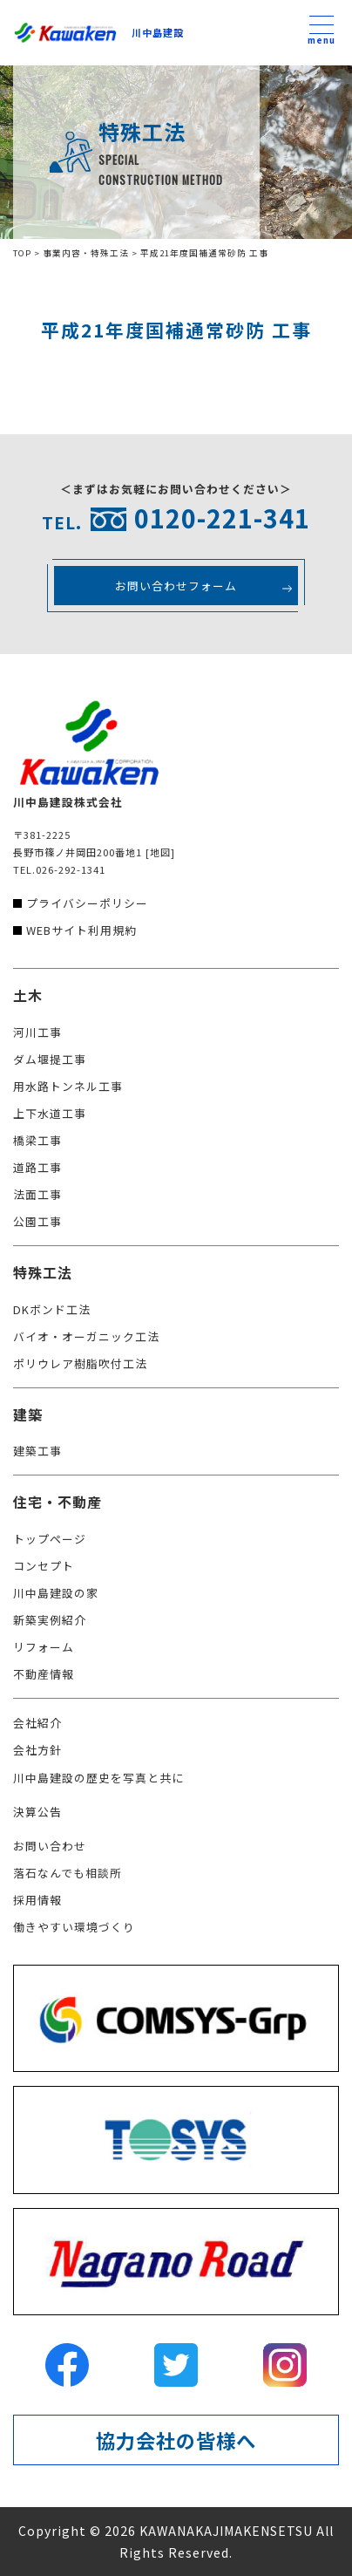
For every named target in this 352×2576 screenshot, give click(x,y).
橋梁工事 (37, 1140)
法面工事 (37, 1194)
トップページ (49, 1538)
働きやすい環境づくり (74, 1926)
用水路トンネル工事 (68, 1086)
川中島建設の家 (55, 1592)
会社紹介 (37, 1722)
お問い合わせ (49, 1845)
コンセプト (43, 1565)
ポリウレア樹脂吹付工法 (80, 1363)
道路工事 (37, 1167)
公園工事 (37, 1221)
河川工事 (37, 1032)
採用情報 (37, 1899)
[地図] (160, 852)
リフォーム (43, 1647)
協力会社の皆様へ (176, 2440)
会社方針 (37, 1749)
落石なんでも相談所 (67, 1872)
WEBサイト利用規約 (81, 930)
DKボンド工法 (52, 1309)
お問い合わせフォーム (176, 585)
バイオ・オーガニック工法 (86, 1336)
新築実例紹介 (49, 1620)
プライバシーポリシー (87, 903)
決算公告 (37, 1811)
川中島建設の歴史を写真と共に (98, 1777)
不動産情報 (43, 1674)
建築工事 (37, 1450)
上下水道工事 (49, 1113)
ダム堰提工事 (49, 1059)
